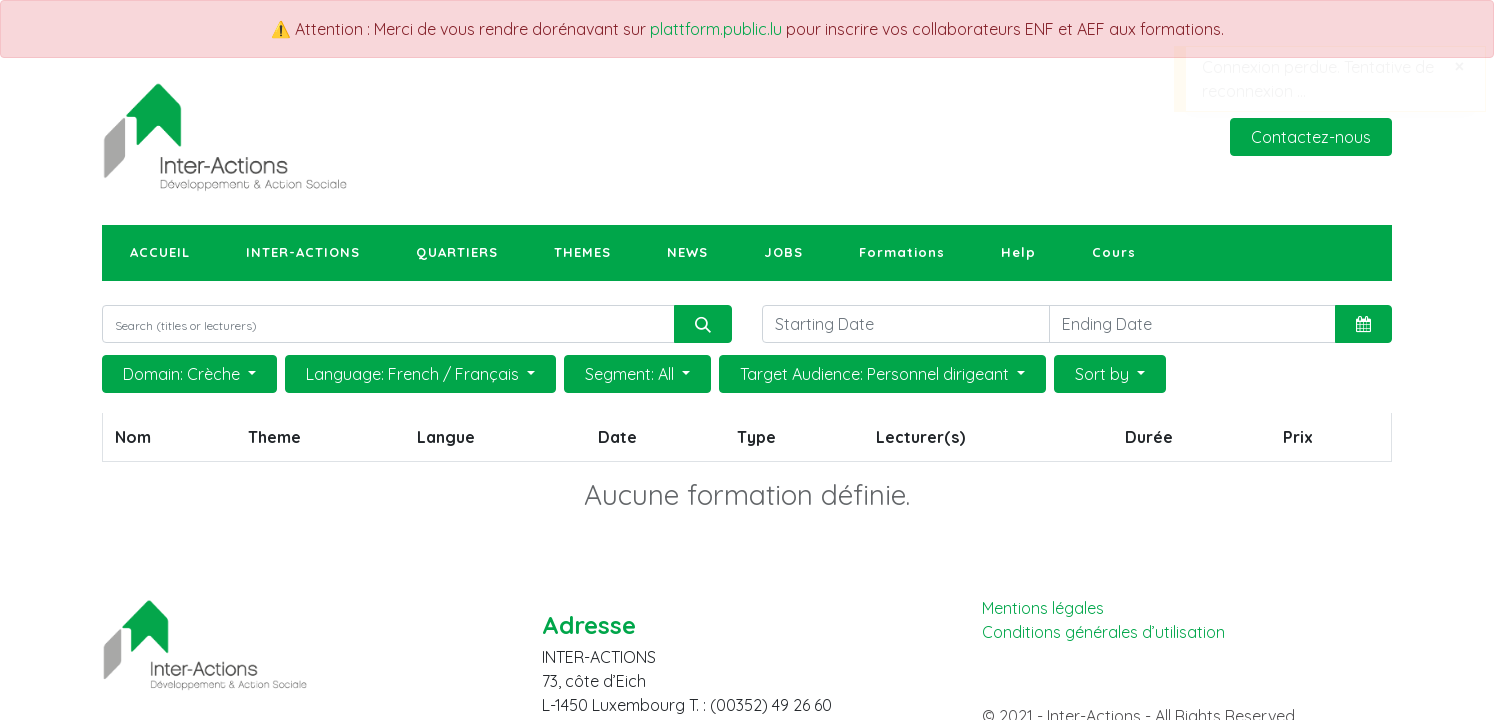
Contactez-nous (1311, 137)
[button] (1363, 324)
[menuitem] (160, 253)
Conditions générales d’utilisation (1103, 632)
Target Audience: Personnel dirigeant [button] (876, 374)
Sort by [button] (1104, 374)
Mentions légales (1043, 608)
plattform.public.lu (716, 29)
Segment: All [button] (631, 374)
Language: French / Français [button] (414, 374)
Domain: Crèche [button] (183, 374)
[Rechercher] (703, 324)
